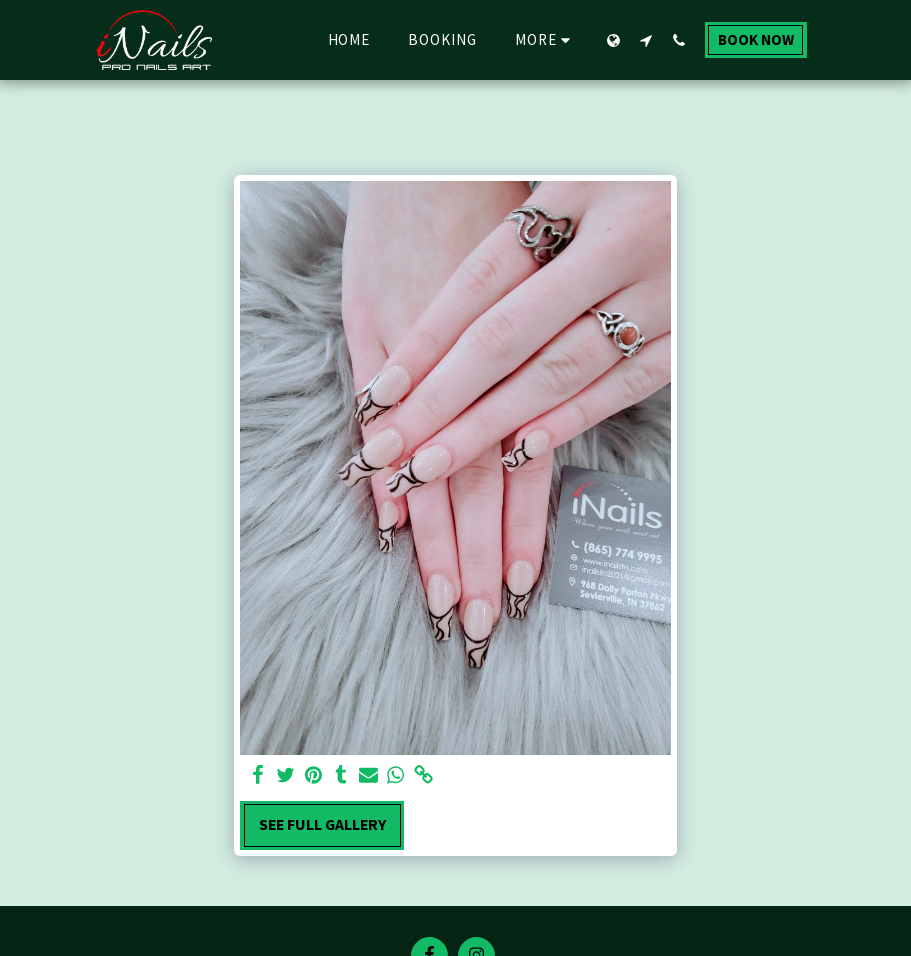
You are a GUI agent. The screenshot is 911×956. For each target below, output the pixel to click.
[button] (646, 40)
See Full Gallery (322, 824)
